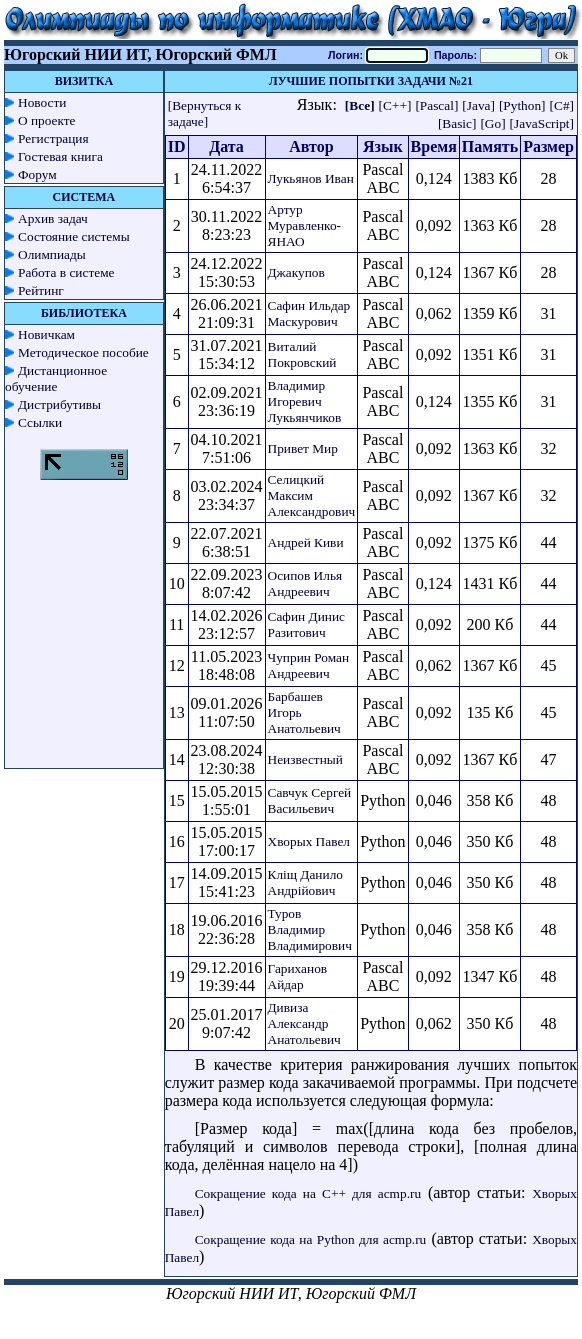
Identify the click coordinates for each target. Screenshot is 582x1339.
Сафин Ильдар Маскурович (309, 313)
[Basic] (457, 123)
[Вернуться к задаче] (204, 113)
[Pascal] (436, 105)
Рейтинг (41, 290)
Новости (42, 102)
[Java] (478, 105)
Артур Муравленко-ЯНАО (304, 225)
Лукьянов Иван (311, 178)
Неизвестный (305, 759)
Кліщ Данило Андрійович (305, 882)
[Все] (360, 105)
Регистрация (53, 138)
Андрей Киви (306, 542)
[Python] (522, 105)
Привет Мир (303, 448)
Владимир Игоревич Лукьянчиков (305, 401)
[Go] (492, 123)
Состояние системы (74, 236)
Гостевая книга (60, 156)
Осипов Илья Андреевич (305, 583)
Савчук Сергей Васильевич (310, 800)
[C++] (395, 105)
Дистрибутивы (59, 404)
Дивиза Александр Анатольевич (304, 1023)
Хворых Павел (309, 841)
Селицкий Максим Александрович (312, 495)
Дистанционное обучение (56, 378)
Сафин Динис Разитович (306, 624)
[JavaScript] (542, 123)
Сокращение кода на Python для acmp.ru (311, 1239)
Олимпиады (52, 254)
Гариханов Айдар (298, 976)
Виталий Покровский (302, 354)
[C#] (562, 105)
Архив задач (53, 218)
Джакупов (296, 272)
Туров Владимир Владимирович (310, 929)
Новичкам (46, 334)
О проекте (47, 120)
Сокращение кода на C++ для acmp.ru (308, 1193)
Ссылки (40, 422)
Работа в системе (66, 272)
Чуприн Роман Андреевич (309, 665)
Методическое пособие (83, 352)
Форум (37, 174)
